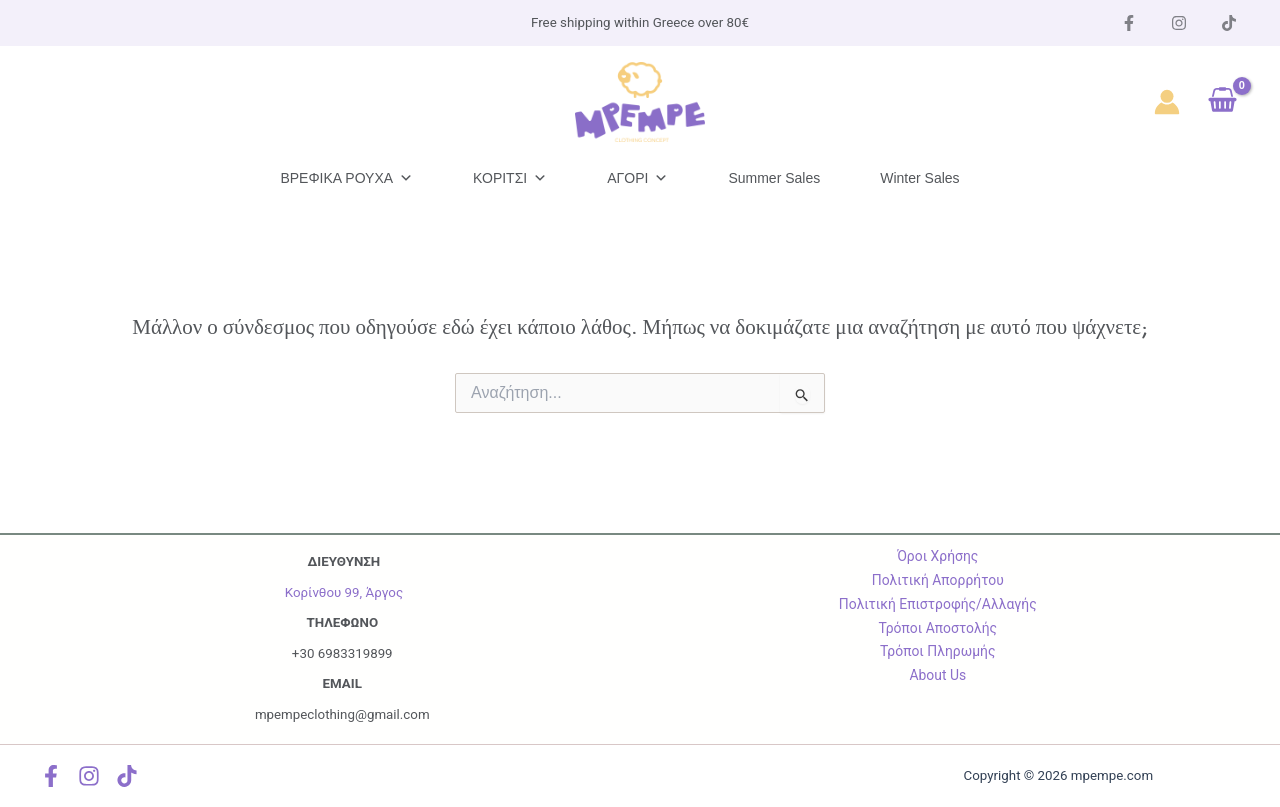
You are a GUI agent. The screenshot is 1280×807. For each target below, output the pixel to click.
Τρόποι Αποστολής (937, 628)
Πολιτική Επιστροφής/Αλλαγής (937, 604)
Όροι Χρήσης (938, 556)
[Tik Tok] (1229, 23)
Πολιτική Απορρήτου (937, 580)
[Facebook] (1129, 23)
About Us (937, 675)
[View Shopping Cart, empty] (1222, 102)
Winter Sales (919, 178)
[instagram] (1179, 23)
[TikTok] (130, 776)
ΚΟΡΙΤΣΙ (510, 178)
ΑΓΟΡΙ (637, 178)
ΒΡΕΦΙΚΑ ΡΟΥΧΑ (346, 178)
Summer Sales (774, 178)
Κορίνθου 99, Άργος (344, 592)
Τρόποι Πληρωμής (938, 651)
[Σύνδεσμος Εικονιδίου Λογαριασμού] (1167, 102)
